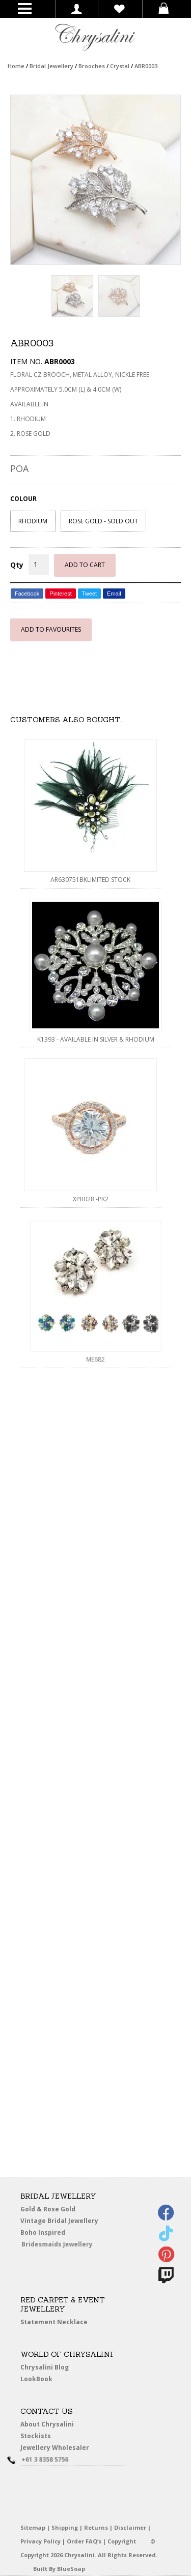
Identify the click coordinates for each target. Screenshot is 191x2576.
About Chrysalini (47, 2424)
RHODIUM (32, 521)
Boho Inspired (54, 2234)
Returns (96, 2527)
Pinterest (60, 593)
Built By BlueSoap (59, 2568)
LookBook (39, 2379)
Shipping (64, 2527)
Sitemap (32, 2527)
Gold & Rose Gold (47, 2209)
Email (114, 593)
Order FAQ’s (84, 2541)
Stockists (37, 2436)
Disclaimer (130, 2527)
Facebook (27, 593)
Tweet (89, 593)
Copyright (121, 2541)
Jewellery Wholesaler (60, 2449)
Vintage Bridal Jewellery (60, 2221)
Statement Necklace (54, 2322)
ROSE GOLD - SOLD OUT (103, 521)
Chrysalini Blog (44, 2367)
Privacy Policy (40, 2541)
